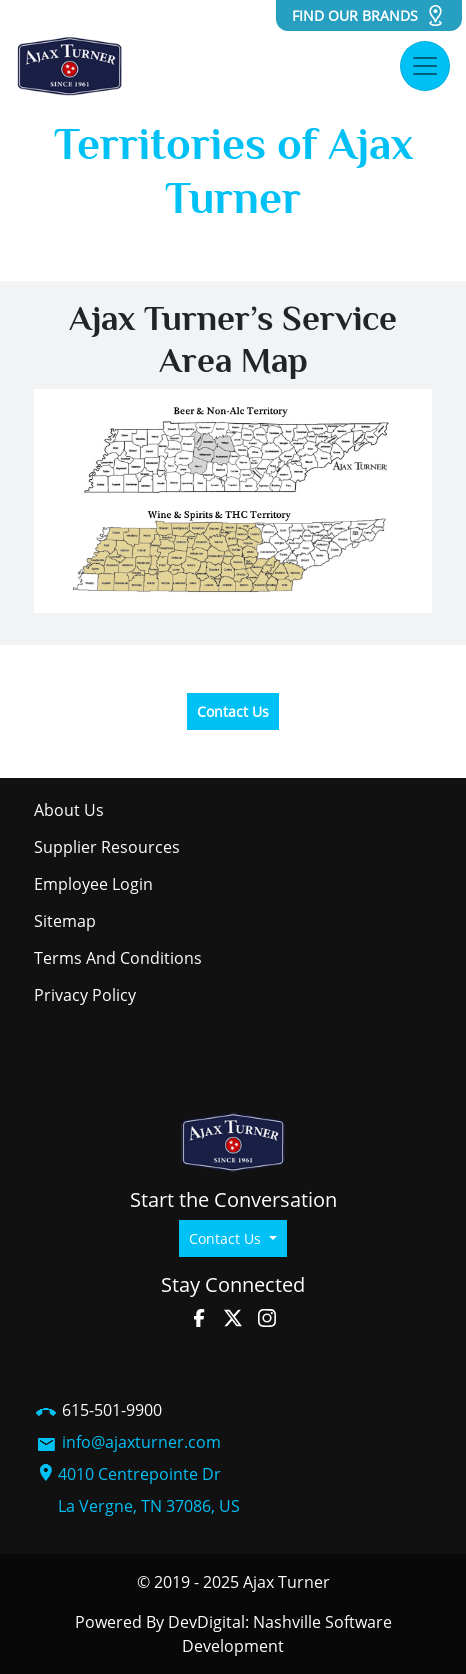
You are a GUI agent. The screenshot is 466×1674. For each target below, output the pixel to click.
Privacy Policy (85, 995)
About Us (69, 810)
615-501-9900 (112, 1410)
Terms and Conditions (118, 958)
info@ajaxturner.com (141, 1442)
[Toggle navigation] (425, 66)
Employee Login (93, 884)
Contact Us (233, 711)
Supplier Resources (107, 847)
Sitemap (65, 921)
